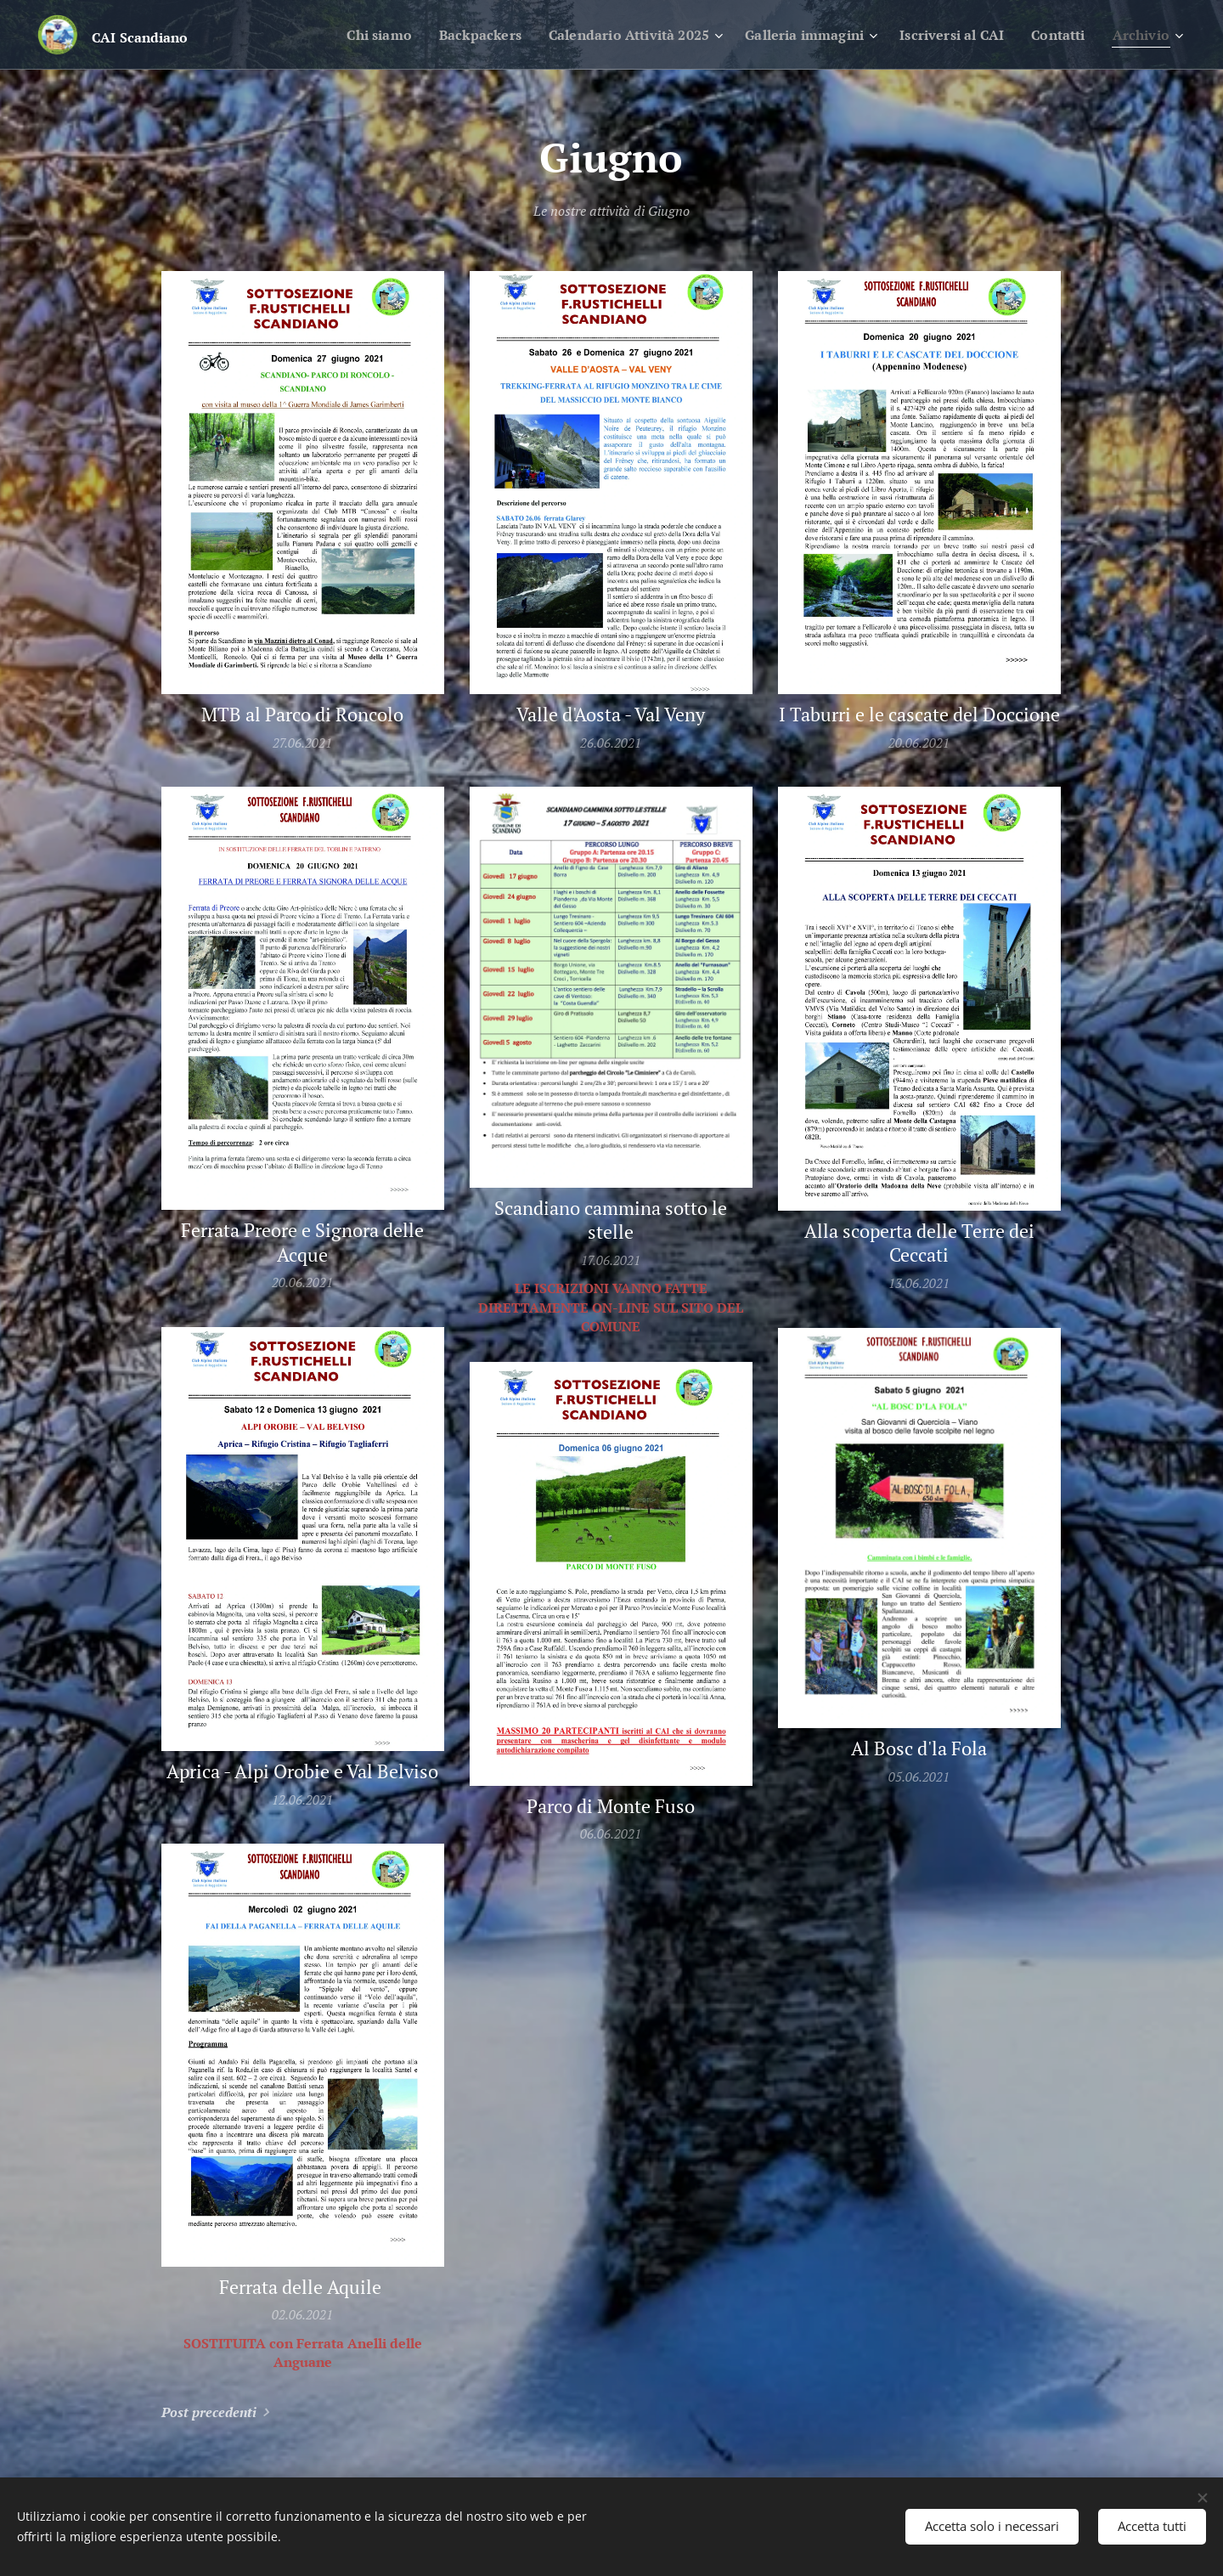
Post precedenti (208, 2412)
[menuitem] (336, 35)
